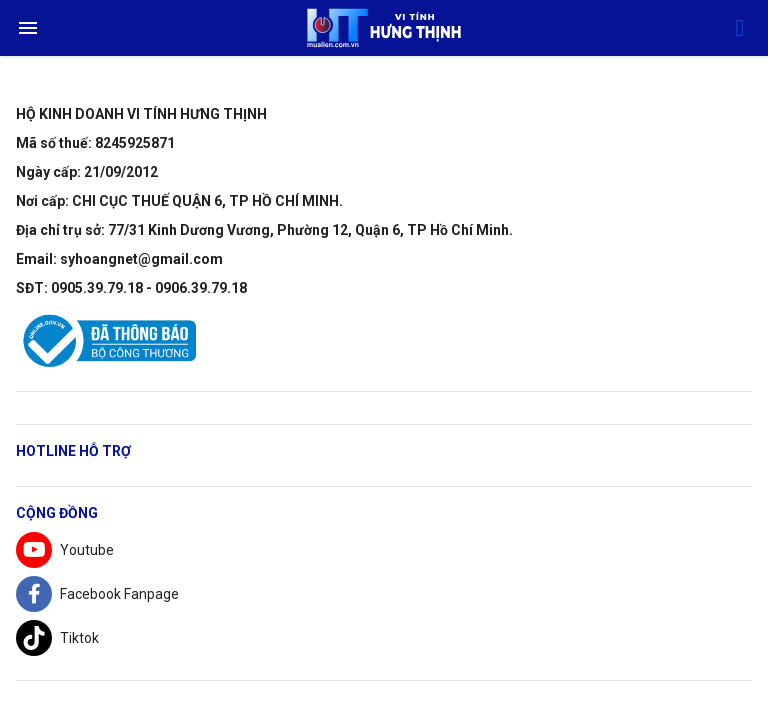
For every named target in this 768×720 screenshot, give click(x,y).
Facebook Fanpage (97, 594)
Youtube (65, 550)
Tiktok (57, 638)
